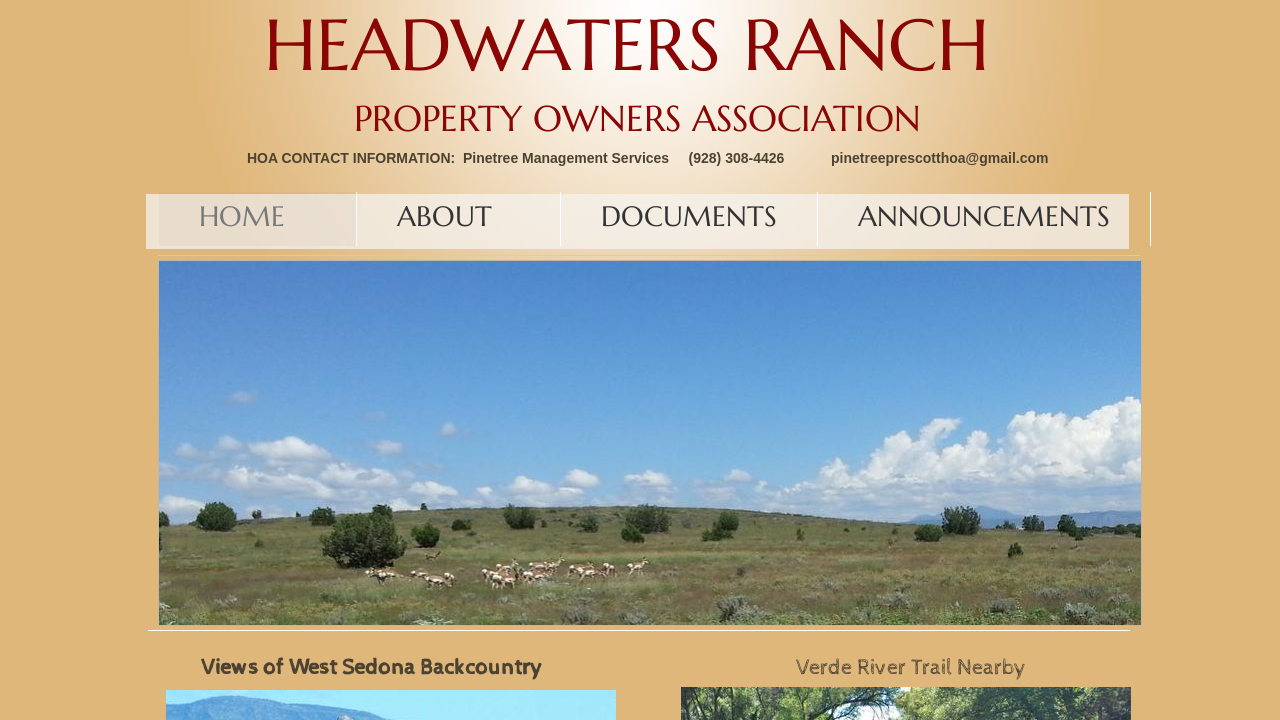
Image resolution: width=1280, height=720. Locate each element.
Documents (689, 216)
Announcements (984, 216)
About (444, 216)
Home (242, 216)
